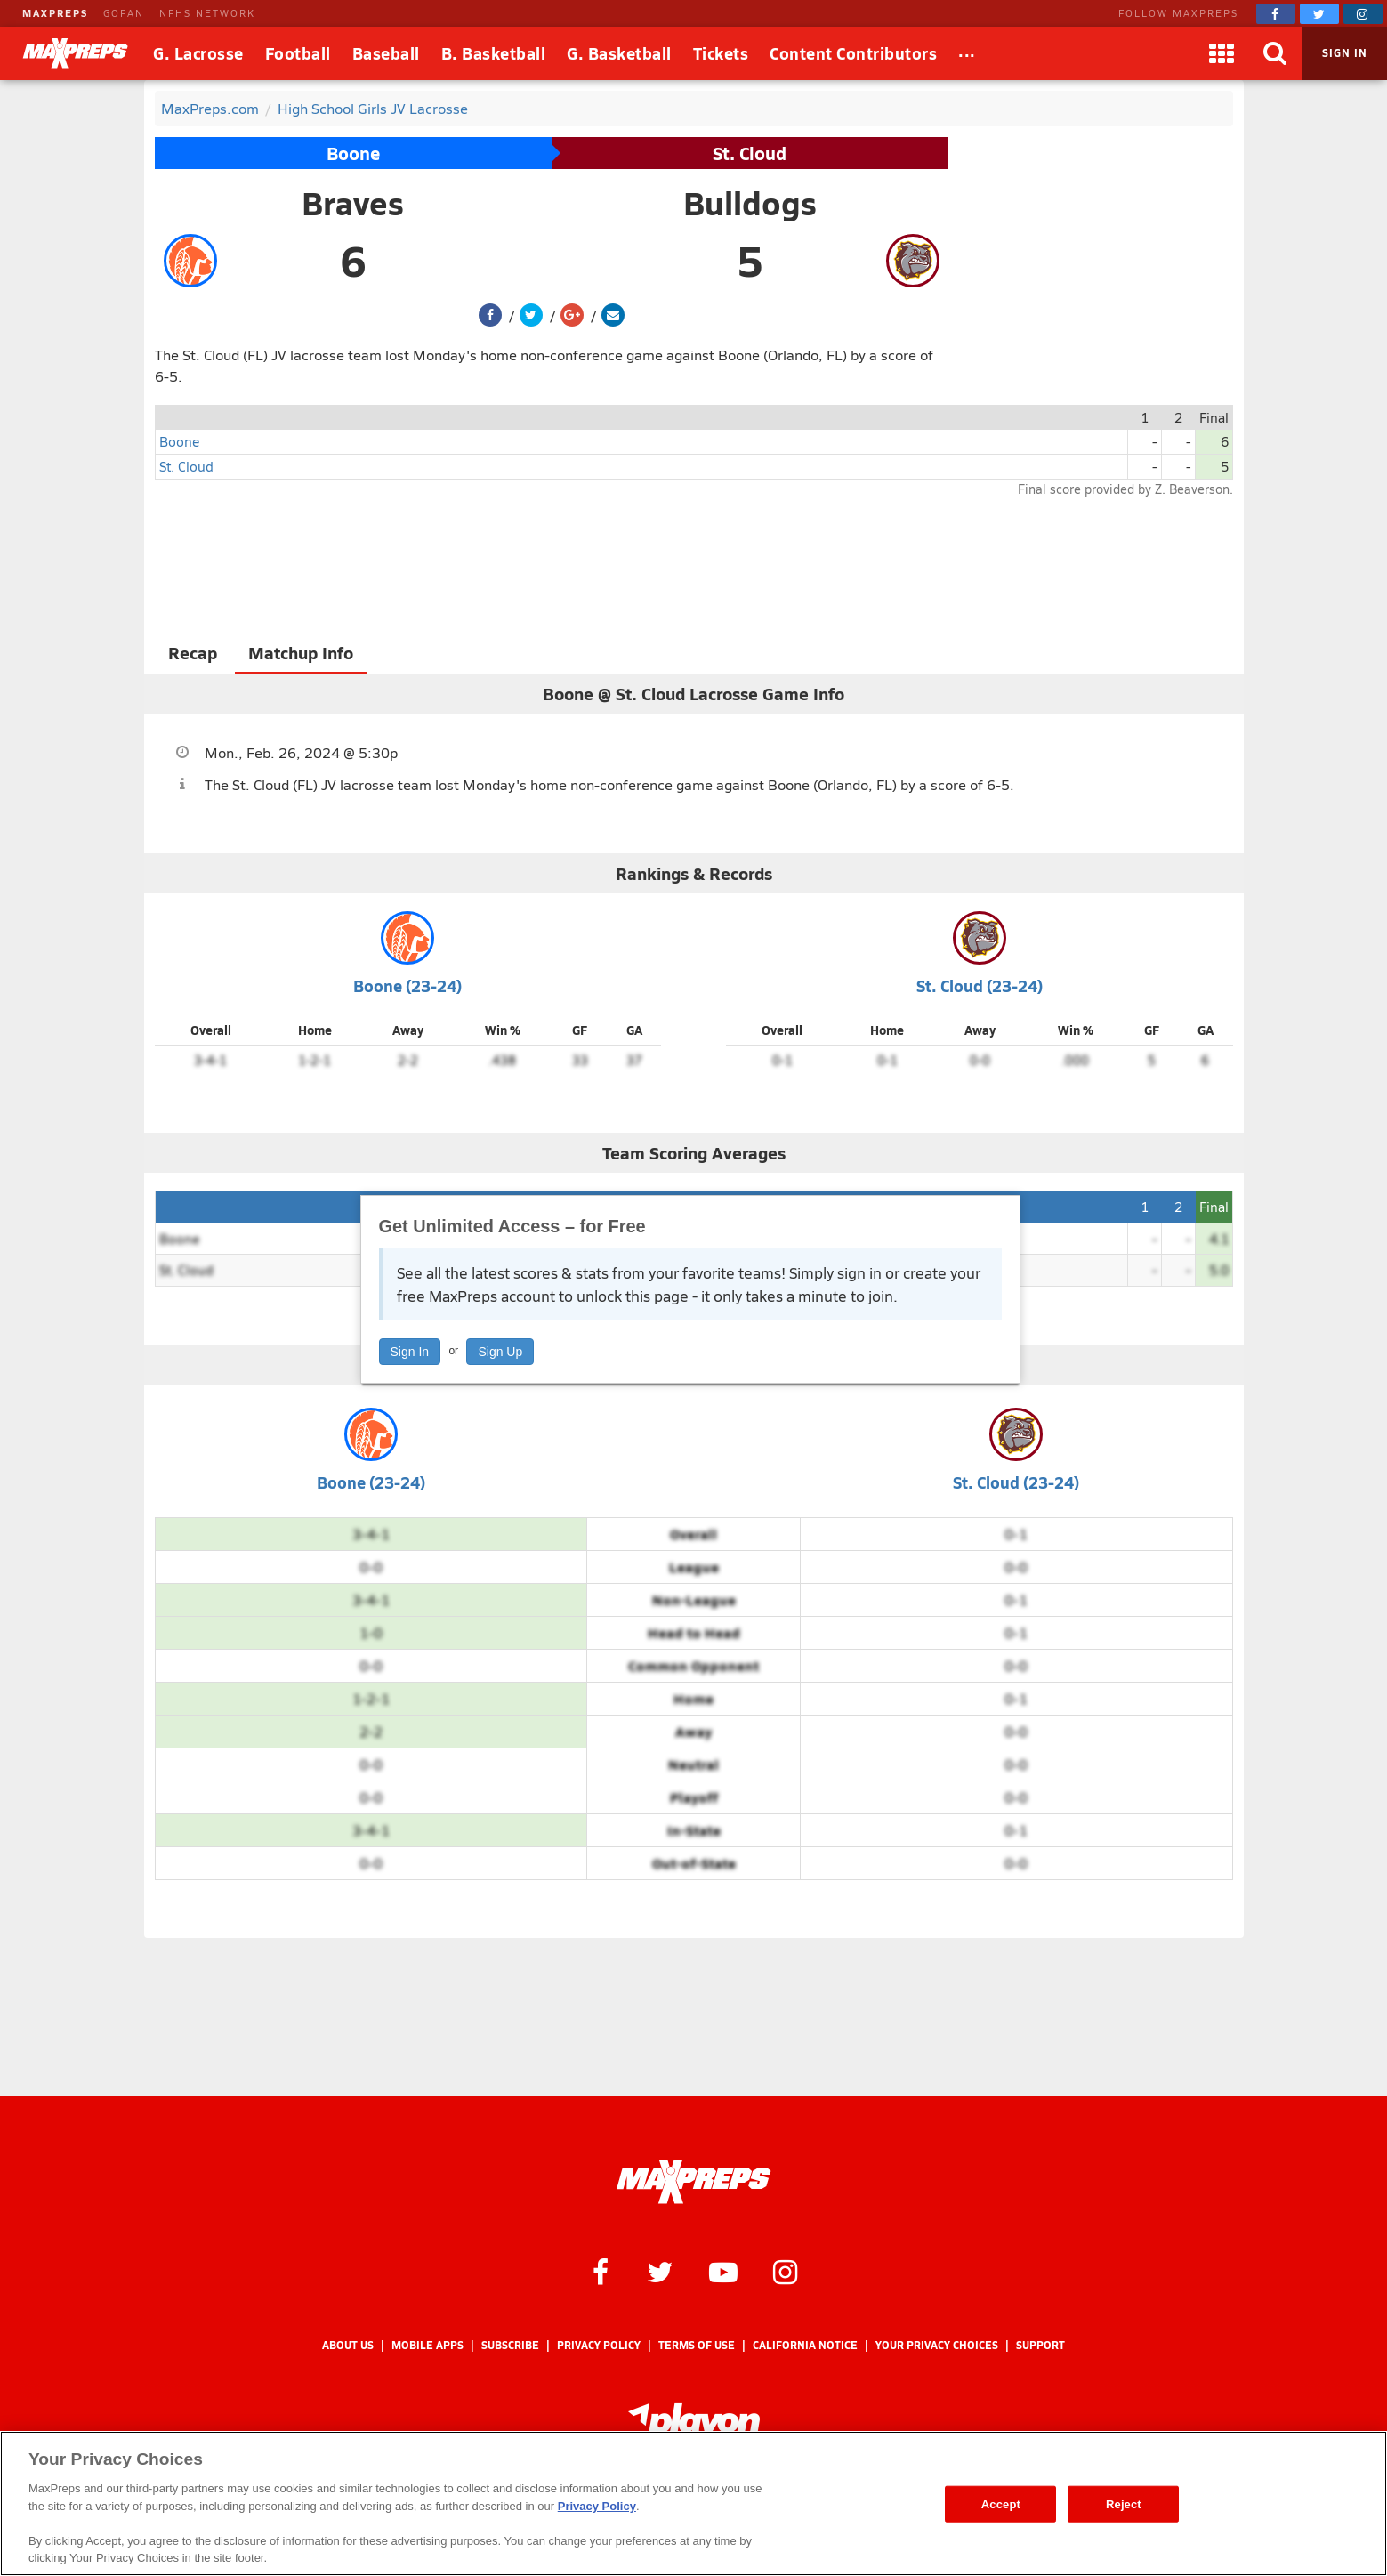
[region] (693, 2503)
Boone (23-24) (407, 985)
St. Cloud (749, 153)
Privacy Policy (599, 2345)
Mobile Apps (427, 2345)
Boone (353, 153)
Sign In (410, 1352)
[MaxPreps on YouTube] (723, 2270)
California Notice (805, 2345)
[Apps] (1221, 53)
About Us (348, 2345)
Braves (353, 203)
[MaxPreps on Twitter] (1319, 14)
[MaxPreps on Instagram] (1363, 14)
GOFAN (123, 13)
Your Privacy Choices (936, 2345)
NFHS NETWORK (207, 13)
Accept (1000, 2503)
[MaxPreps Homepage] (693, 2182)
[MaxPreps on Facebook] (1275, 14)
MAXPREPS (55, 13)
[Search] (1275, 53)
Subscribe (510, 2345)
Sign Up (500, 1352)
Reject (1123, 2503)
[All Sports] (967, 53)
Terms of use (696, 2345)
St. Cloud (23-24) (979, 985)
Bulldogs (750, 203)
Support (1040, 2345)
